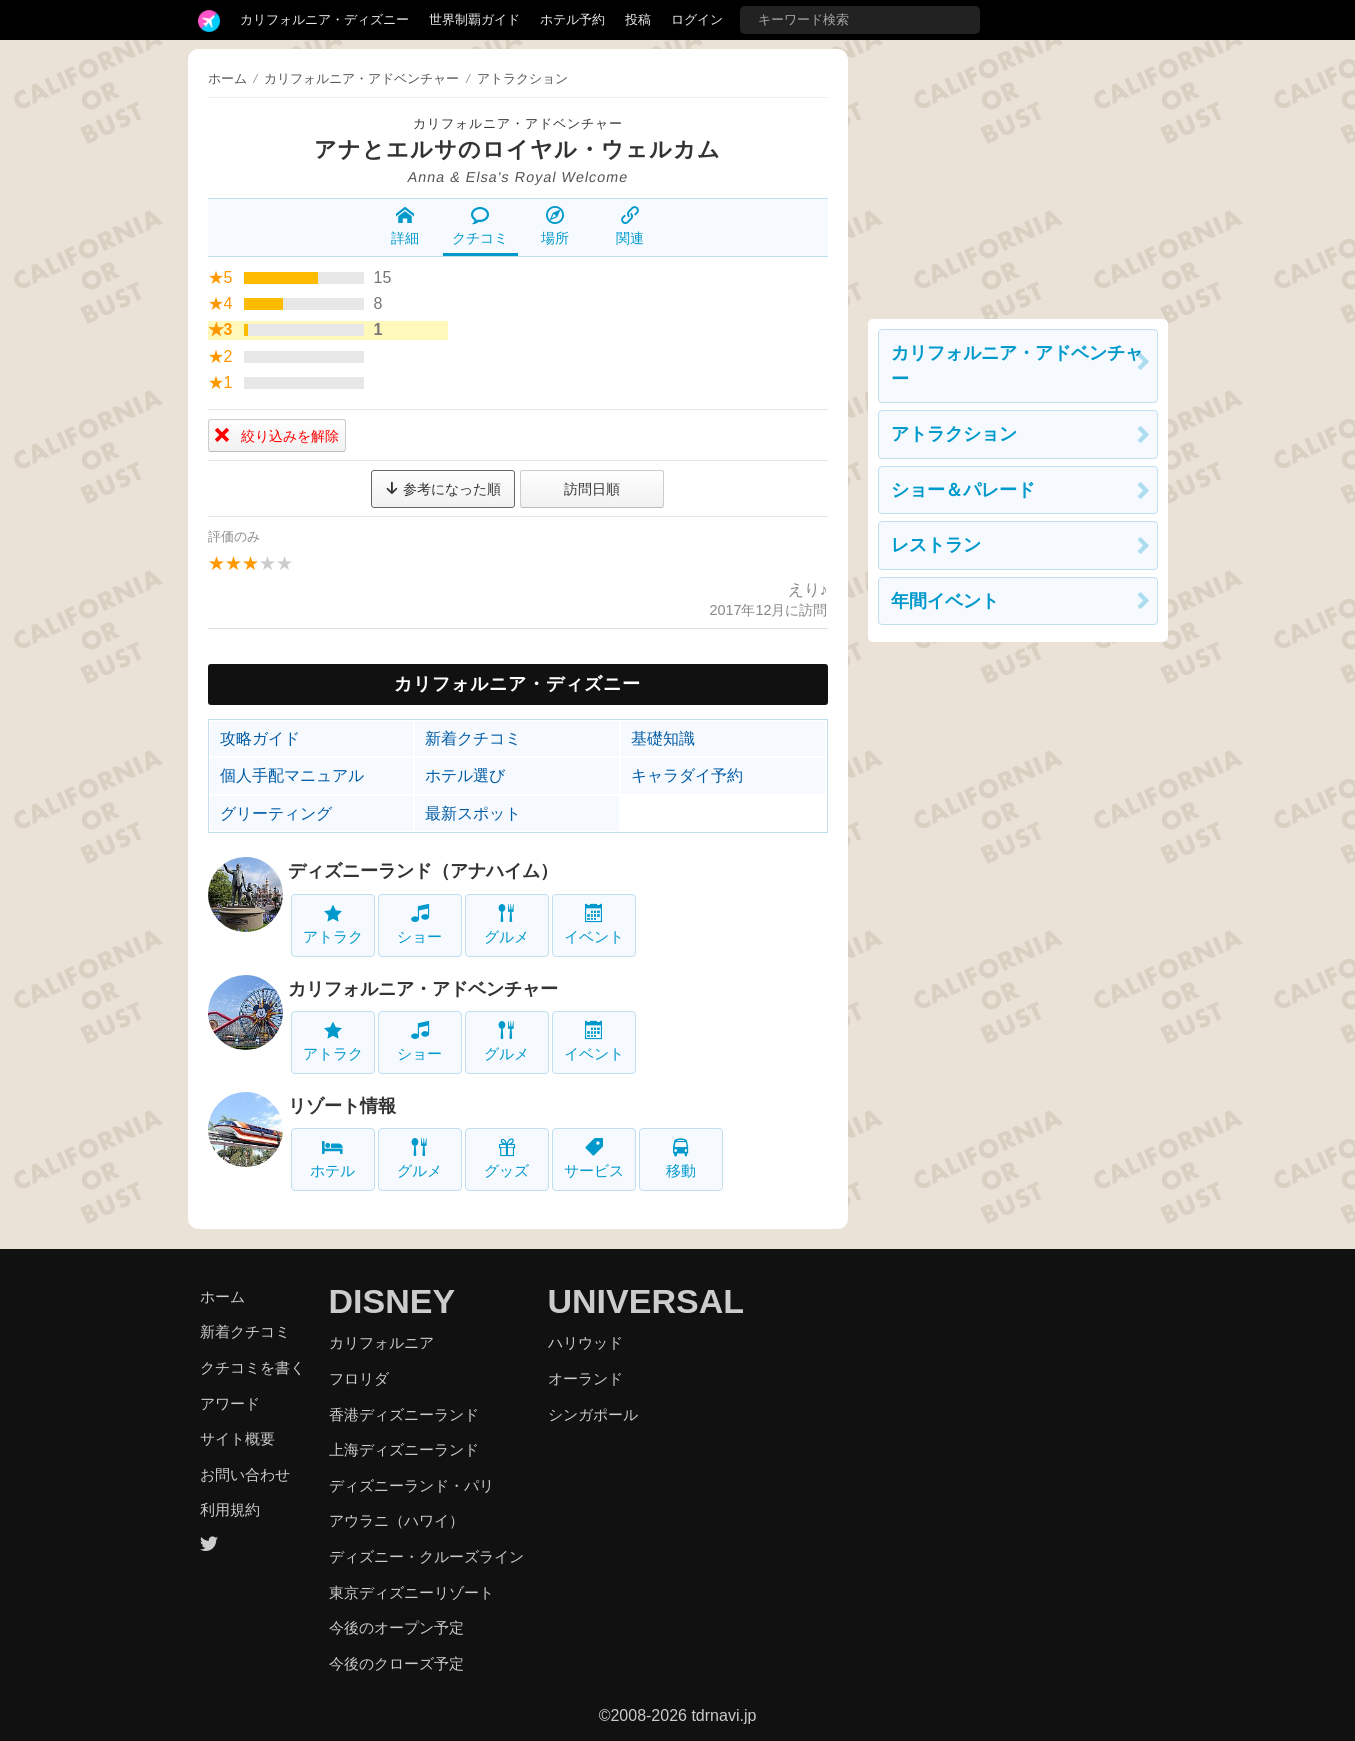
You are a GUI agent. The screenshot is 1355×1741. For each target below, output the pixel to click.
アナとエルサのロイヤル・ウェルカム (517, 149)
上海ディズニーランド (404, 1449)
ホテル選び (465, 775)
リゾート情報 (342, 1106)
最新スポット (473, 813)
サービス (594, 1158)
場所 (555, 226)
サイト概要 (237, 1438)
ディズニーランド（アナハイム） (423, 871)
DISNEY (392, 1301)
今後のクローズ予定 (396, 1663)
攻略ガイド (260, 738)
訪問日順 (592, 489)
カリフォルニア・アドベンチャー (518, 123)
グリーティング (276, 813)
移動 (681, 1158)
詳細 (405, 226)
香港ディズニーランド (404, 1414)
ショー (419, 924)
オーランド (585, 1378)
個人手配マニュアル (292, 775)
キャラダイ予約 (687, 775)
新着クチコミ (473, 738)
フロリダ (359, 1378)
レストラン (936, 545)
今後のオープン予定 (396, 1627)
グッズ (506, 1158)
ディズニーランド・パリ (411, 1485)
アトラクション (954, 434)
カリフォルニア (381, 1342)
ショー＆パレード (963, 490)
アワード (230, 1403)
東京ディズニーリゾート (411, 1592)
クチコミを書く (252, 1367)
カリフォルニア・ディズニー (324, 19)
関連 (630, 226)
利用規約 (230, 1509)
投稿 (638, 19)
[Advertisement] (1018, 174)
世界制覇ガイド (474, 19)
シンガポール (593, 1414)
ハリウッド (585, 1342)
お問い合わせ (245, 1474)
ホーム (227, 78)
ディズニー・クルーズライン (426, 1556)
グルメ (506, 924)
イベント (594, 924)
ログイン (697, 19)
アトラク (333, 924)
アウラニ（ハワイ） (396, 1520)
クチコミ (480, 226)
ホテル (332, 1158)
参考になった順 (443, 489)
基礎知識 (663, 738)
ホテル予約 (572, 19)
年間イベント (945, 601)
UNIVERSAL (646, 1301)
